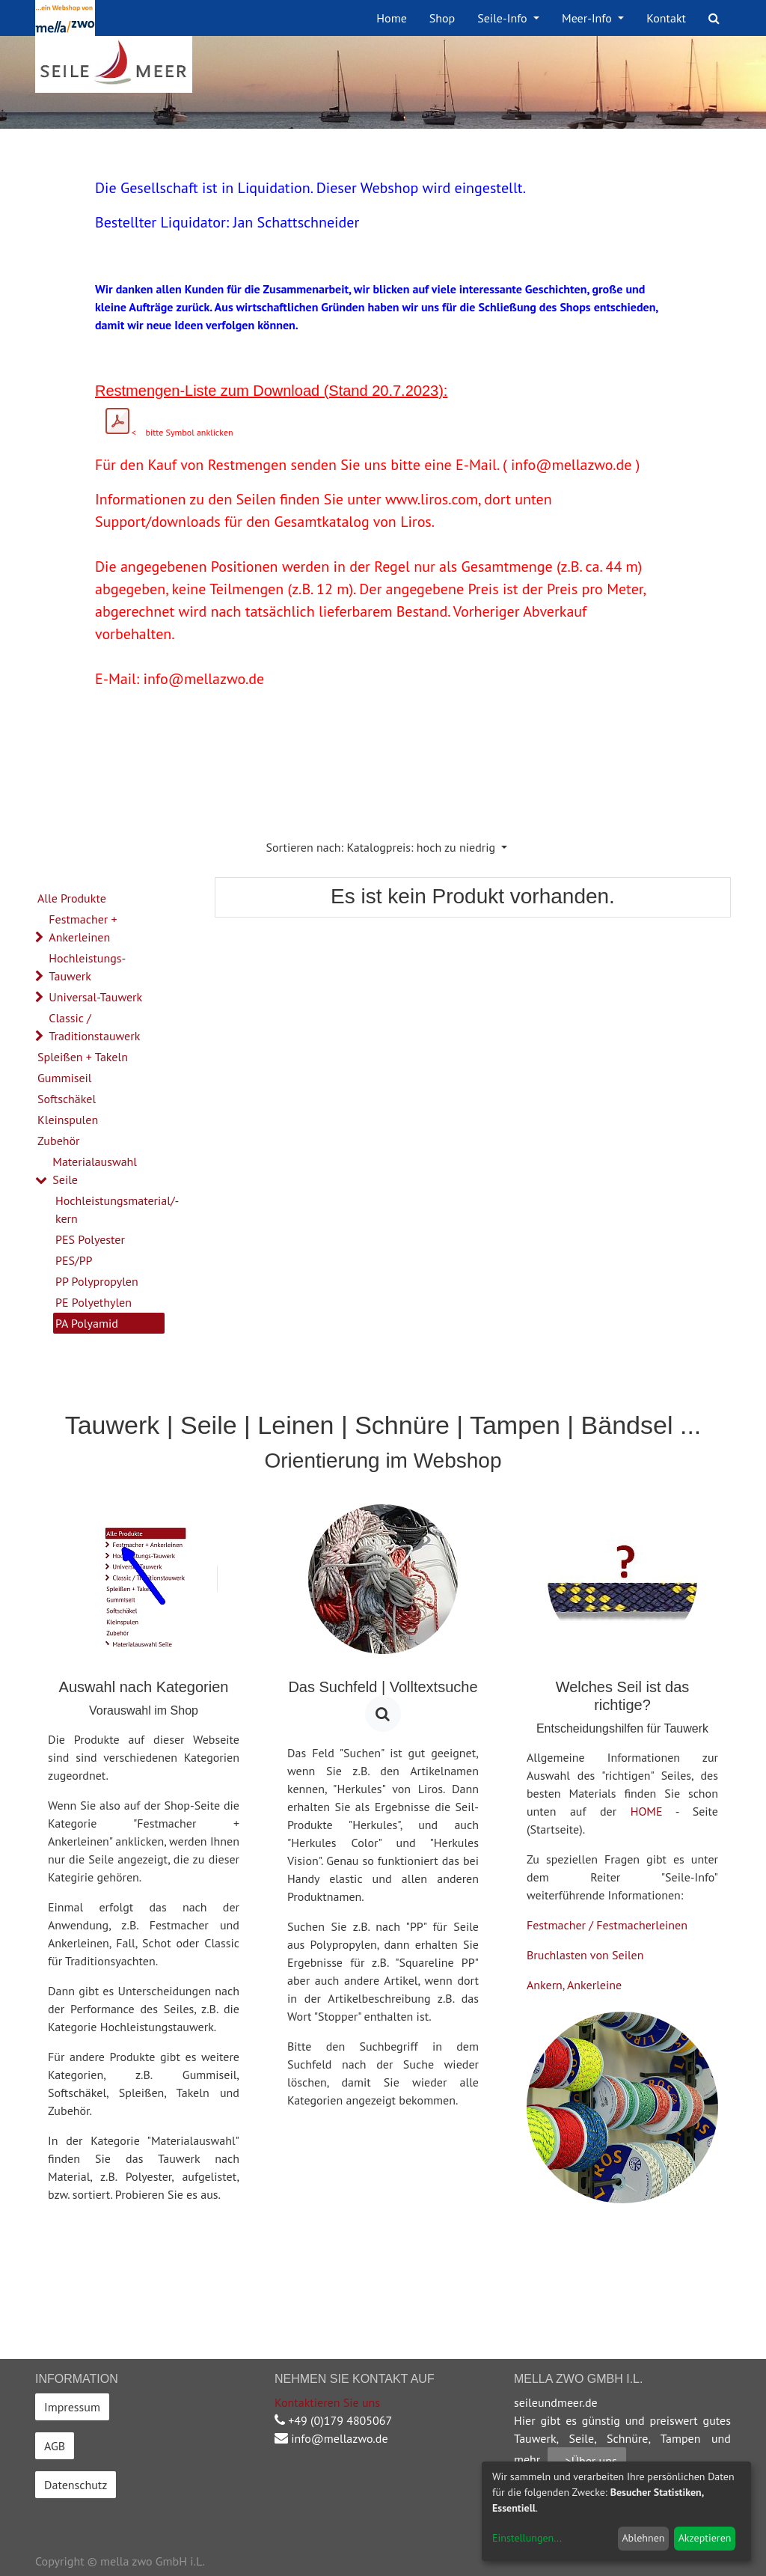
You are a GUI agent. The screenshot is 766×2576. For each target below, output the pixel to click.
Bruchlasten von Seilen (585, 1954)
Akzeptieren (705, 2538)
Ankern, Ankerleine (574, 1984)
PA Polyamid (86, 1323)
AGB (54, 2445)
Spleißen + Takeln (82, 1056)
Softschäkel (66, 1098)
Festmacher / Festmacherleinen (607, 1924)
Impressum (72, 2406)
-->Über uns (587, 2460)
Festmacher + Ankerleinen (83, 928)
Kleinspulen (67, 1119)
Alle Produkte (71, 898)
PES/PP (74, 1260)
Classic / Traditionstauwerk (94, 1026)
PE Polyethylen (93, 1302)
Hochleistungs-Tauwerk (87, 966)
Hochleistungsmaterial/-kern (110, 1209)
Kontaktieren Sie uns (327, 2402)
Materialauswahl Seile (94, 1170)
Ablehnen (643, 2538)
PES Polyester (90, 1239)
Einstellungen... (527, 2538)
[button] (387, 847)
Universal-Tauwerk (95, 996)
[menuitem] (391, 18)
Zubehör (58, 1140)
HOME (647, 1811)
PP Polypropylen (96, 1281)
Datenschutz (75, 2484)
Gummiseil (64, 1077)
